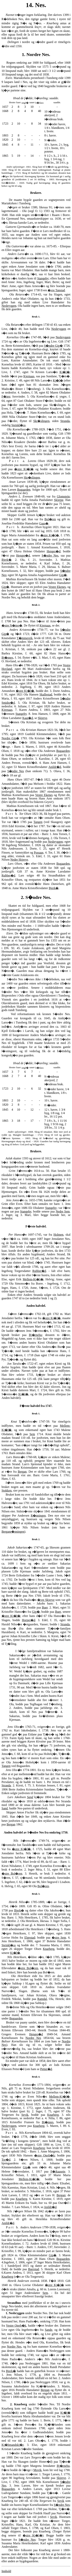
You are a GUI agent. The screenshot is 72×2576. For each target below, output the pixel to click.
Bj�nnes (7, 657)
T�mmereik (25, 638)
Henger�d (53, 551)
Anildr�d (54, 767)
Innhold (6, 2571)
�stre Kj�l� (24, 469)
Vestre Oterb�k (16, 2325)
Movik (37, 2470)
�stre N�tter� (12, 625)
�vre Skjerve (46, 1599)
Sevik (24, 2114)
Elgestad (29, 1937)
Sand (30, 1797)
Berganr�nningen (13, 1531)
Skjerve (42, 718)
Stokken (7, 1490)
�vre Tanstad (56, 290)
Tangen (37, 822)
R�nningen (38, 1515)
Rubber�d (8, 875)
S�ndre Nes (50, 555)
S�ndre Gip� (53, 345)
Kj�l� (65, 372)
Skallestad (46, 694)
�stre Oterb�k (44, 2155)
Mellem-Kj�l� (33, 1279)
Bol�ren (50, 519)
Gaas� (43, 523)
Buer (45, 1607)
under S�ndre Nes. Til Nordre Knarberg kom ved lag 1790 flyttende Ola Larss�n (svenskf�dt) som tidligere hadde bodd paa (36, 2408)
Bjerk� (7, 559)
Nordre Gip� (10, 738)
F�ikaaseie (57, 2171)
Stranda (65, 421)
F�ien (6, 396)
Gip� (63, 575)
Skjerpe (58, 500)
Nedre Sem (63, 1211)
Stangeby (43, 278)
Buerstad (33, 2269)
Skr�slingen (57, 405)
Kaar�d (27, 718)
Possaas (39, 852)
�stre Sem (59, 1937)
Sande (48, 2329)
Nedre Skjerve (19, 859)
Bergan (22, 1471)
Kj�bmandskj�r (13, 2444)
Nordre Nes (33, 2038)
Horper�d (28, 1620)
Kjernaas (28, 376)
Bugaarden (23, 489)
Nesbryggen (9, 305)
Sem (32, 1434)
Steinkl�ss (18, 425)
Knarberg (48, 1948)
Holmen (59, 1234)
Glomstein (63, 496)
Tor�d (6, 2159)
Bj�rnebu (35, 1335)
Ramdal (42, 1999)
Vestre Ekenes (57, 586)
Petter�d (46, 2069)
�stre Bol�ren (12, 1873)
